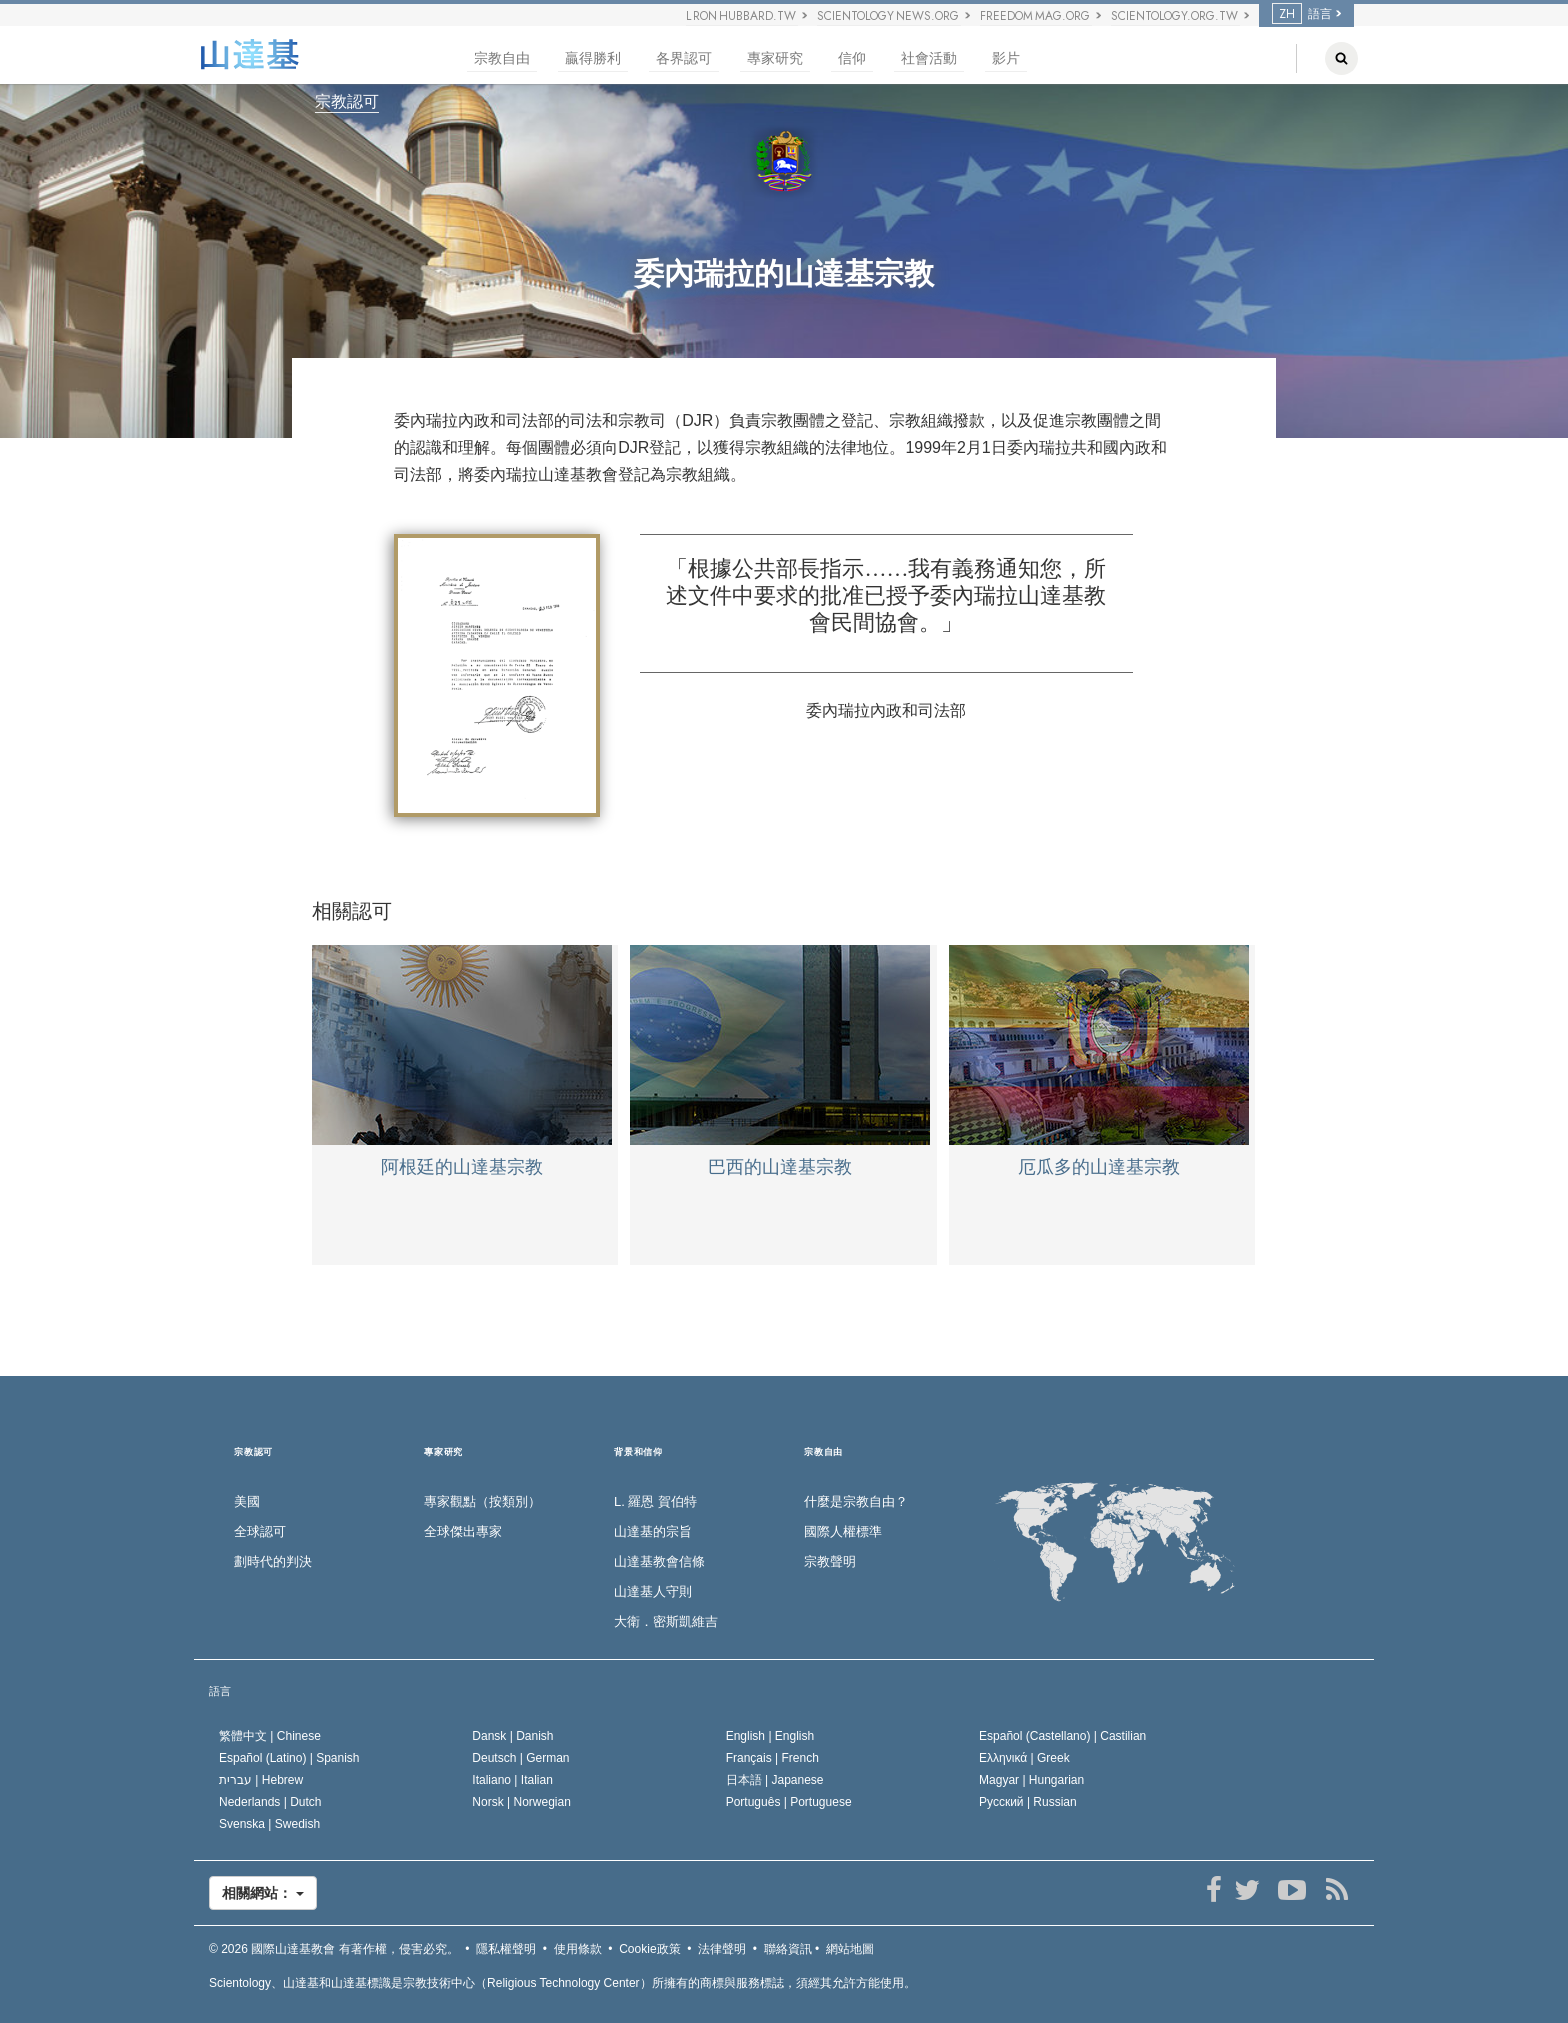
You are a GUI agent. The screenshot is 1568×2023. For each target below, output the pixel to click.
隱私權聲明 (506, 1949)
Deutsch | (520, 1758)
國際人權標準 (843, 1531)
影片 (1006, 58)
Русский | (1028, 1802)
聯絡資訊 (788, 1949)
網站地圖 (850, 1949)
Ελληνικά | (1024, 1758)
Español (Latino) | (289, 1758)
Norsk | (521, 1802)
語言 (1302, 14)
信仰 (852, 58)
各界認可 (684, 58)
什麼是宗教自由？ (856, 1501)
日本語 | (775, 1780)
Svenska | (269, 1824)
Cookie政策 (649, 1949)
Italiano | (512, 1780)
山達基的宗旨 (653, 1531)
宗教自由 (502, 58)
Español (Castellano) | (1062, 1736)
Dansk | (512, 1736)
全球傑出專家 (463, 1531)
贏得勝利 (593, 58)
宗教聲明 (830, 1561)
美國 (247, 1501)
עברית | (261, 1780)
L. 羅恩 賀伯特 (655, 1501)
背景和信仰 (638, 1452)
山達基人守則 (653, 1591)
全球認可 (260, 1531)
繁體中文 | (270, 1736)
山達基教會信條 (659, 1561)
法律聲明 (722, 1949)
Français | (772, 1758)
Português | (789, 1802)
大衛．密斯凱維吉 (666, 1621)
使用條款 (578, 1949)
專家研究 (775, 58)
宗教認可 (347, 101)
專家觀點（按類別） (482, 1501)
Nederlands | (270, 1802)
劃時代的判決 (273, 1561)
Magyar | (1031, 1780)
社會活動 (929, 58)
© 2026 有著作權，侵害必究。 (334, 1949)
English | (770, 1736)
